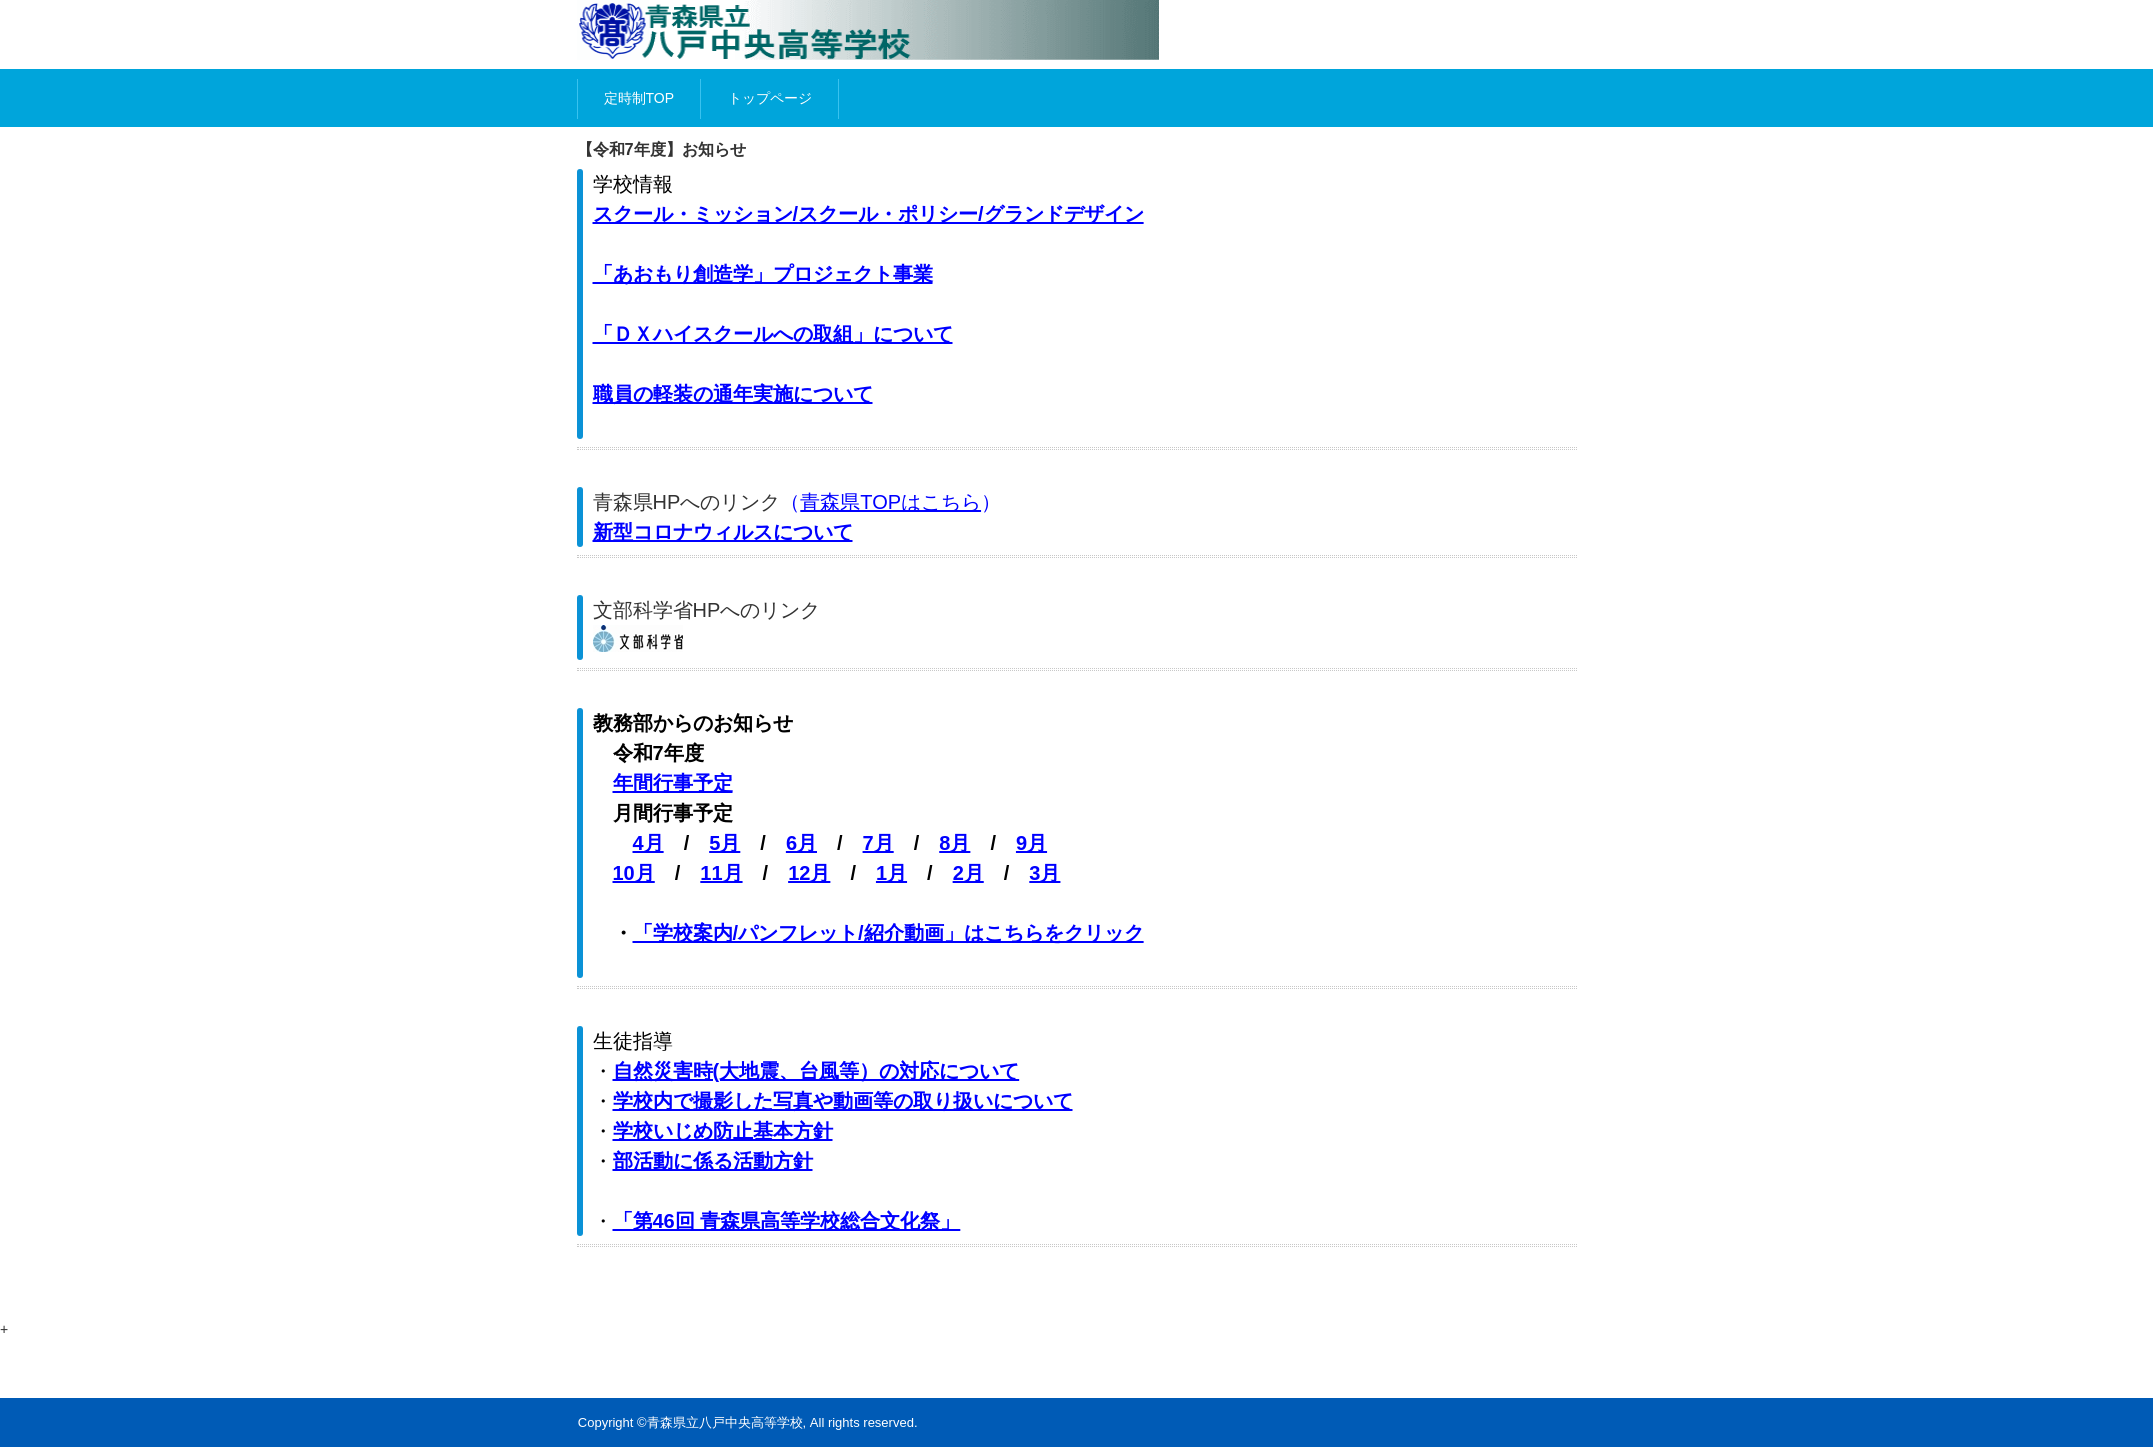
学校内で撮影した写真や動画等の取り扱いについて (843, 1101)
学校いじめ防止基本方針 (723, 1131)
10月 (634, 873)
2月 (968, 873)
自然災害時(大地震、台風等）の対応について (816, 1071)
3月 (1044, 873)
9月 (1031, 843)
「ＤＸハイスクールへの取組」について (773, 334)
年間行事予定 (673, 783)
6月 (801, 843)
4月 (648, 843)
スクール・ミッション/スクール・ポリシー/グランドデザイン (868, 214)
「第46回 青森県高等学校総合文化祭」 (787, 1221)
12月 (809, 873)
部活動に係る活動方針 (713, 1161)
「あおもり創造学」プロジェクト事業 (763, 274)
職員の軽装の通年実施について (733, 394)
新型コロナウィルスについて (723, 532)
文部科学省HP (657, 610)
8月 (954, 843)
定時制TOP (639, 98)
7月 (878, 843)
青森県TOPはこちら (890, 502)
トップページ (770, 98)
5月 (724, 843)
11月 (721, 873)
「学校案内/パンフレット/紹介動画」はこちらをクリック (888, 933)
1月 (891, 873)
